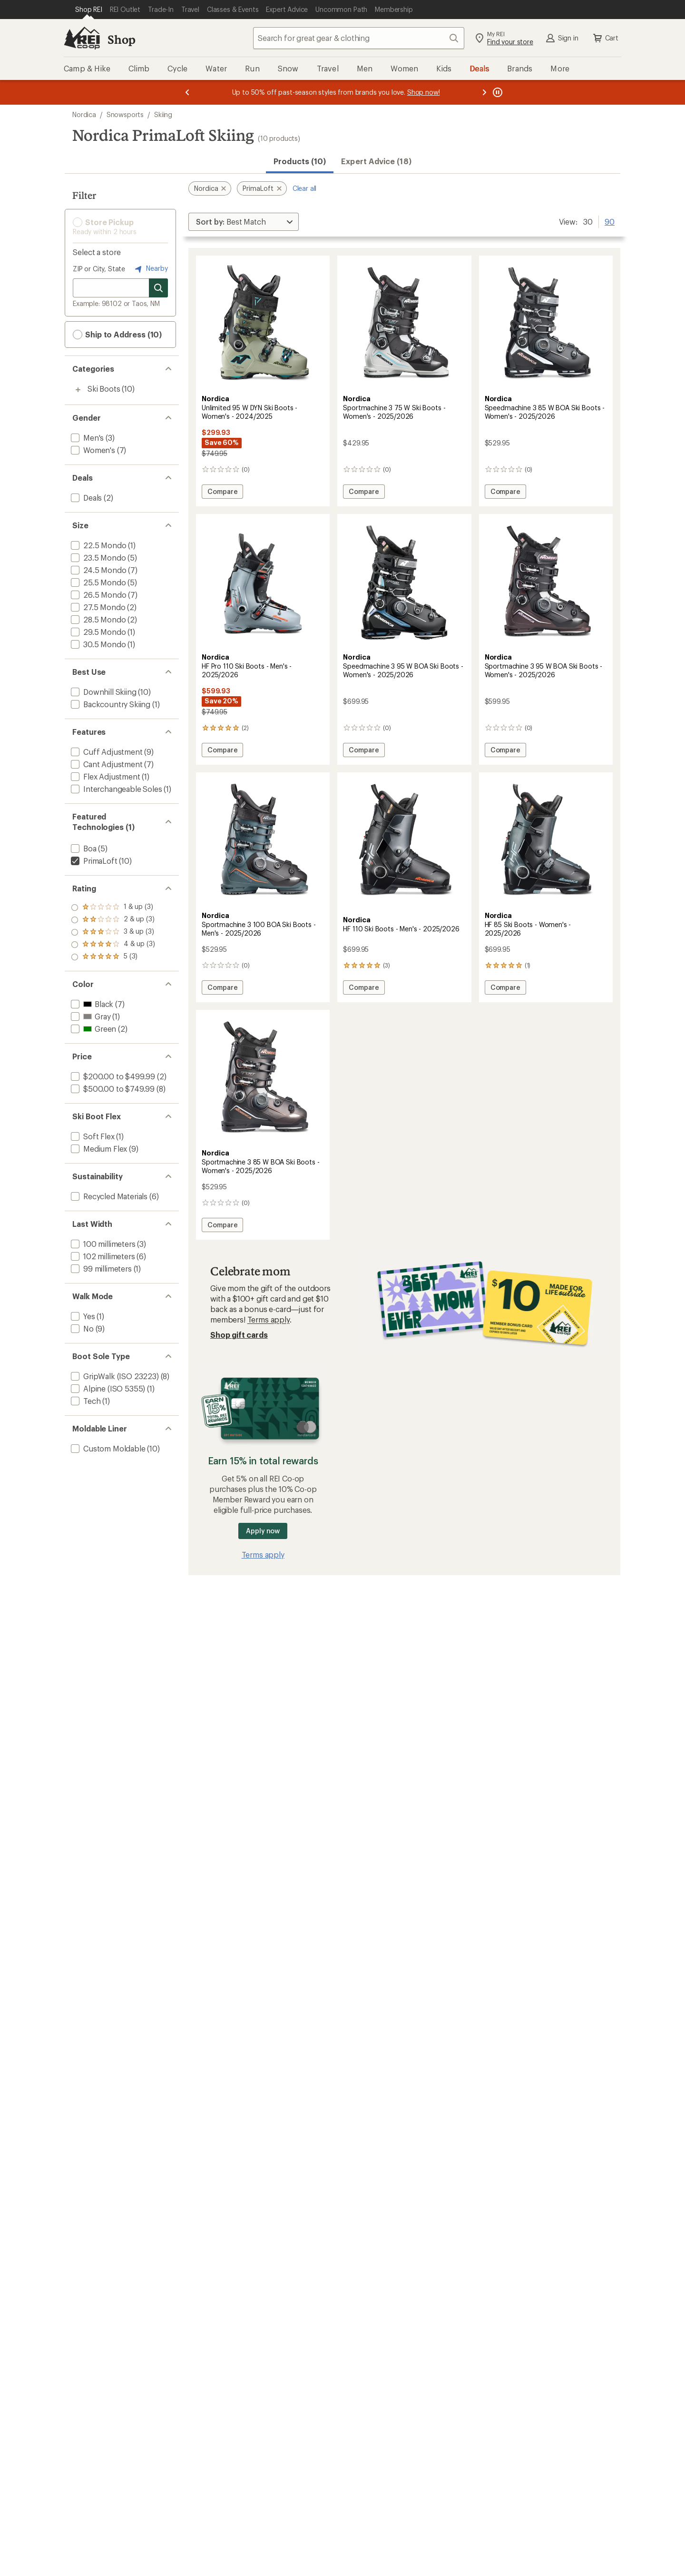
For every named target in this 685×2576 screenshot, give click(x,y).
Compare (225, 493)
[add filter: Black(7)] (91, 1003)
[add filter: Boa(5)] (83, 848)
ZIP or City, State (99, 269)
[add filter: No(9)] (81, 1328)
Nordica (84, 114)
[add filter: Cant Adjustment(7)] (106, 764)
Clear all (305, 188)
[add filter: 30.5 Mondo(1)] (97, 644)
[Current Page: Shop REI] (88, 9)
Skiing (163, 114)
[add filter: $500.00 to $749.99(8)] (112, 1088)
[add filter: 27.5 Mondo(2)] (97, 607)
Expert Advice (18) (376, 161)
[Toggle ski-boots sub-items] (78, 389)
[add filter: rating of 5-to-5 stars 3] (113, 907)
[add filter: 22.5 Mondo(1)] (97, 545)
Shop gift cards (239, 1334)
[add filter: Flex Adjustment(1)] (104, 776)
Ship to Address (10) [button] (117, 334)
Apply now (263, 1531)
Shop (121, 39)
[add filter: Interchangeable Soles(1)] (115, 788)
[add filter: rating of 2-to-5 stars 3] (113, 944)
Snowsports (125, 114)
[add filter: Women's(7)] (92, 449)
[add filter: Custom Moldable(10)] (107, 1448)
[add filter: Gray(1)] (89, 1016)
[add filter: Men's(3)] (86, 437)
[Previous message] (187, 92)
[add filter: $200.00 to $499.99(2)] (112, 1076)
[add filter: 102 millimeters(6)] (102, 1256)
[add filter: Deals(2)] (85, 497)
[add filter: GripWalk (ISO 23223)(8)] (114, 1376)
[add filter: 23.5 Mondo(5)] (97, 557)
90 (610, 221)
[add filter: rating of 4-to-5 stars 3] (113, 920)
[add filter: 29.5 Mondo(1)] (97, 631)
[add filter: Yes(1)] (82, 1316)
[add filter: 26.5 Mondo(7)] (97, 594)
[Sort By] (243, 222)
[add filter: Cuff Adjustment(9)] (106, 751)
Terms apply (268, 1319)
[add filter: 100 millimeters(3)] (102, 1243)
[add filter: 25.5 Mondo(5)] (97, 582)
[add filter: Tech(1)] (84, 1400)
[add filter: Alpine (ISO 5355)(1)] (107, 1388)
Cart (605, 38)
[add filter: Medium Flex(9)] (98, 1148)
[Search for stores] (158, 287)
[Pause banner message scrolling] (496, 92)
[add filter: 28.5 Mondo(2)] (97, 619)
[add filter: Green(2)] (92, 1028)
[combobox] (358, 38)
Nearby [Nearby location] (150, 269)
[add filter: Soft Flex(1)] (92, 1136)
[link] (263, 324)
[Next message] (484, 92)
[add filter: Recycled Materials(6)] (108, 1196)
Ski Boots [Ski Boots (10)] (104, 388)
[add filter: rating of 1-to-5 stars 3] (113, 957)
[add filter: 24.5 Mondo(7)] (97, 569)
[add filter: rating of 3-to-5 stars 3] (113, 932)
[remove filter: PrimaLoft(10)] (93, 860)
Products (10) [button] (300, 161)
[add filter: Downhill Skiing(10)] (103, 691)
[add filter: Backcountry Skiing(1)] (109, 704)
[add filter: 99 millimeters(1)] (100, 1268)
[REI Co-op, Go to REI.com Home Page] (82, 38)
